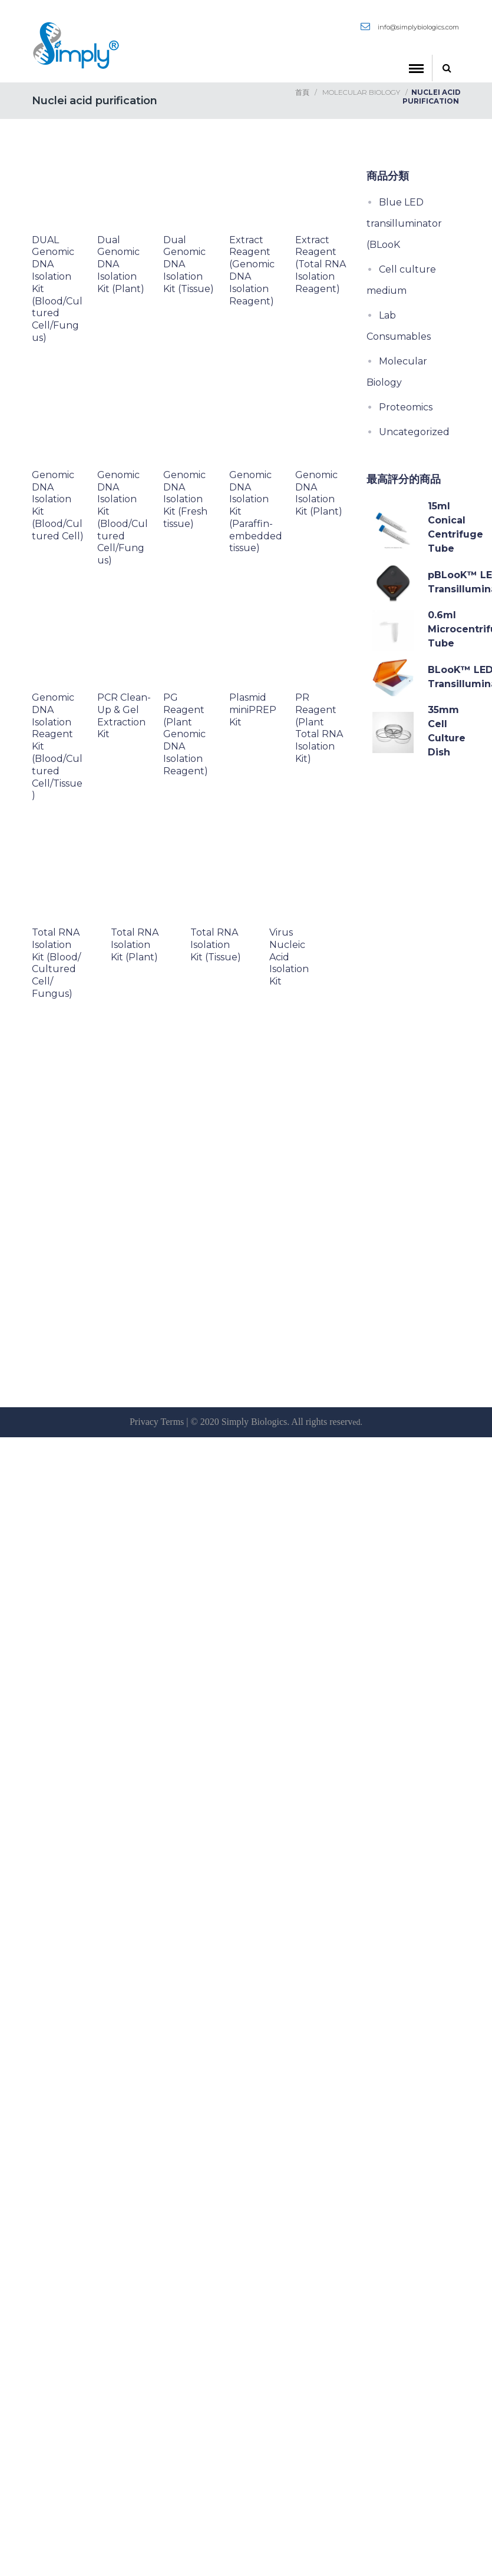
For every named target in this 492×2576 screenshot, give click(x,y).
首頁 (302, 92)
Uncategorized (414, 431)
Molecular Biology (361, 92)
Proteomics (405, 407)
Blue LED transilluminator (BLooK (404, 223)
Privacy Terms (157, 1422)
